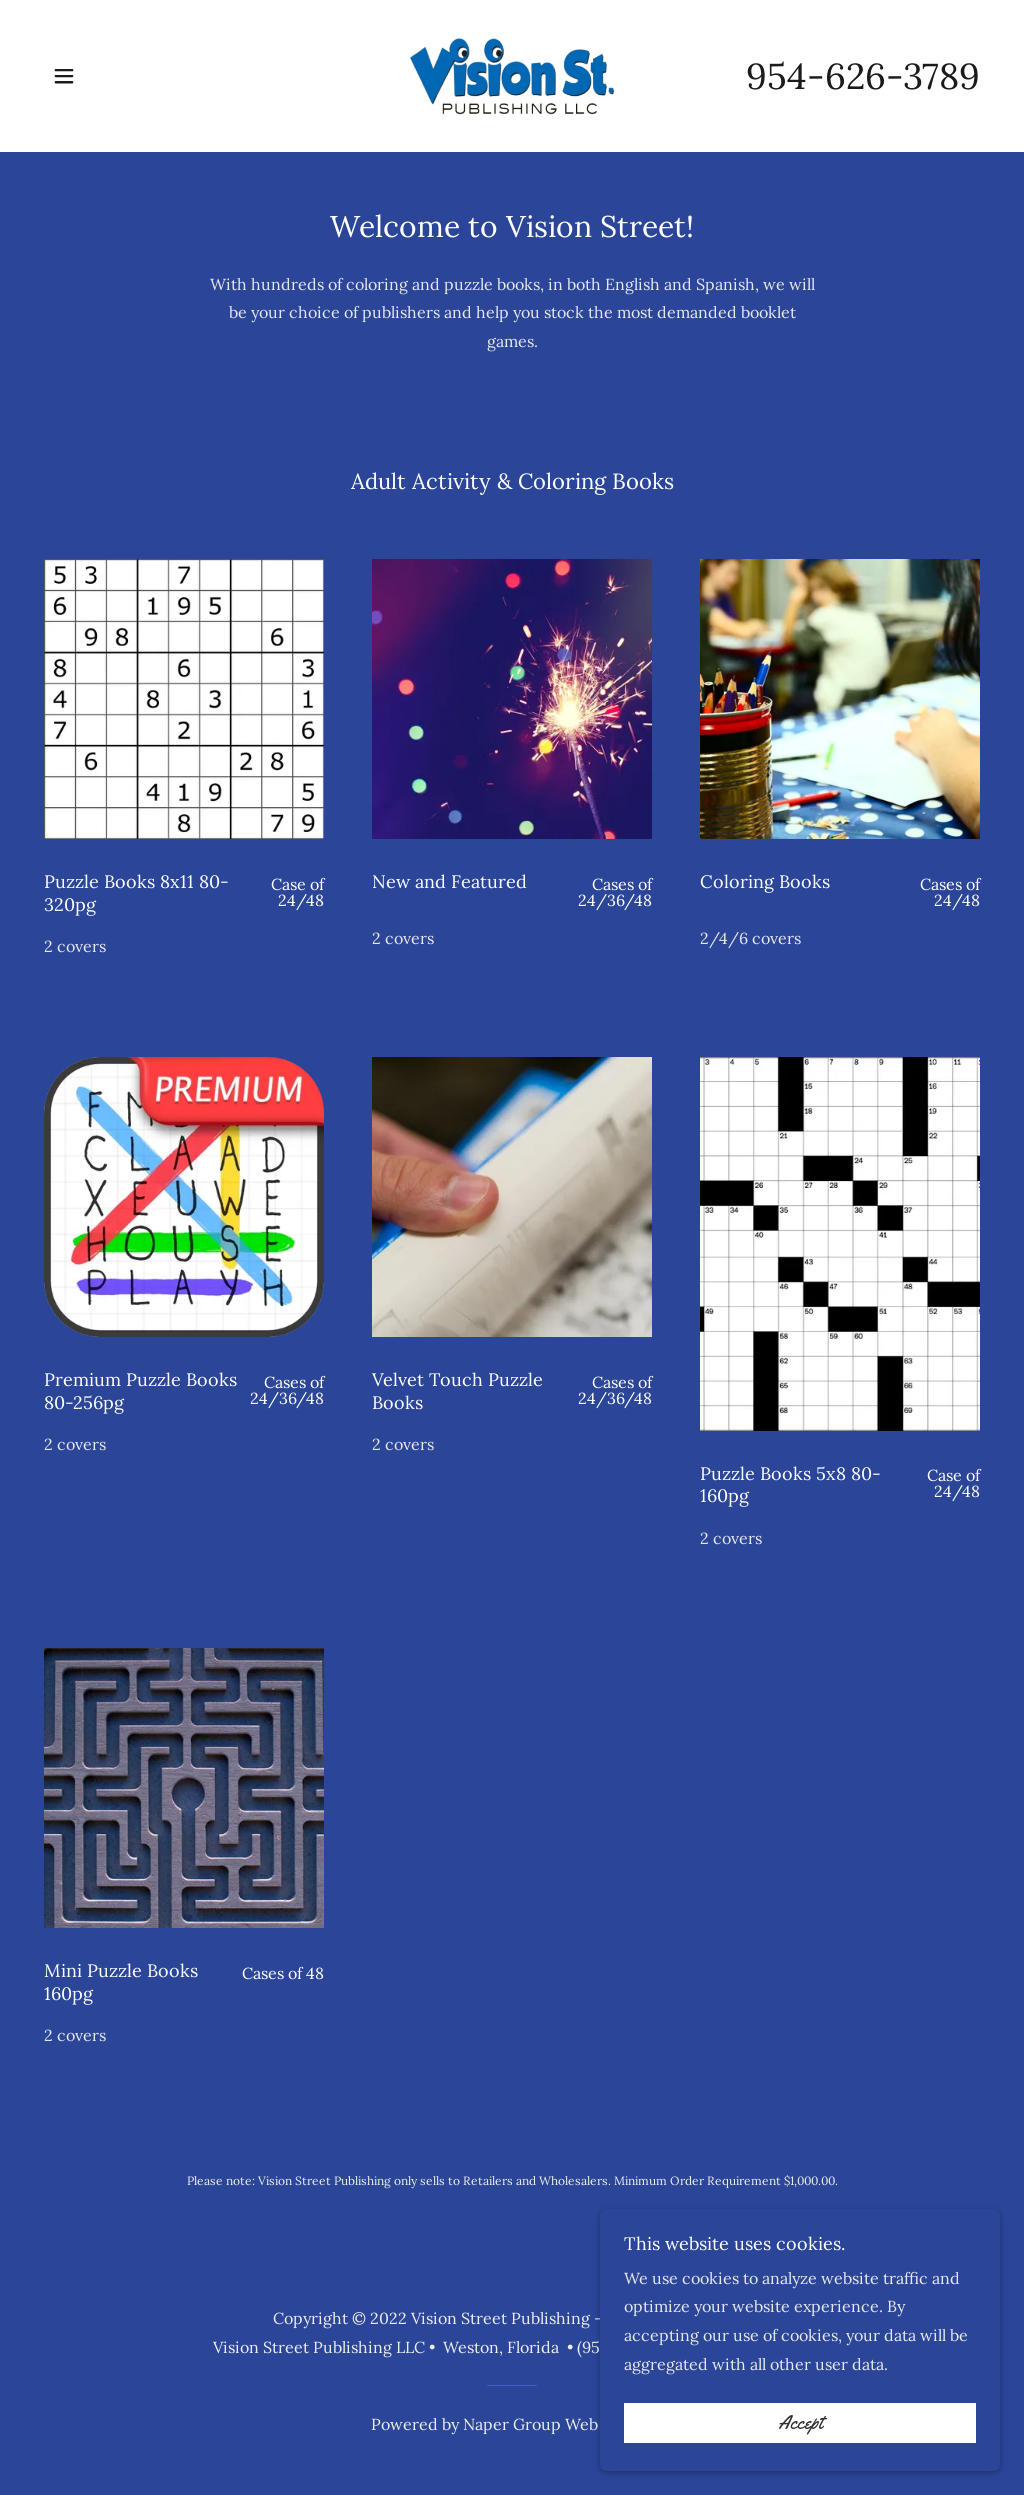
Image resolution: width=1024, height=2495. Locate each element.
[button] (64, 76)
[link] (512, 74)
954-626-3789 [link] (863, 76)
